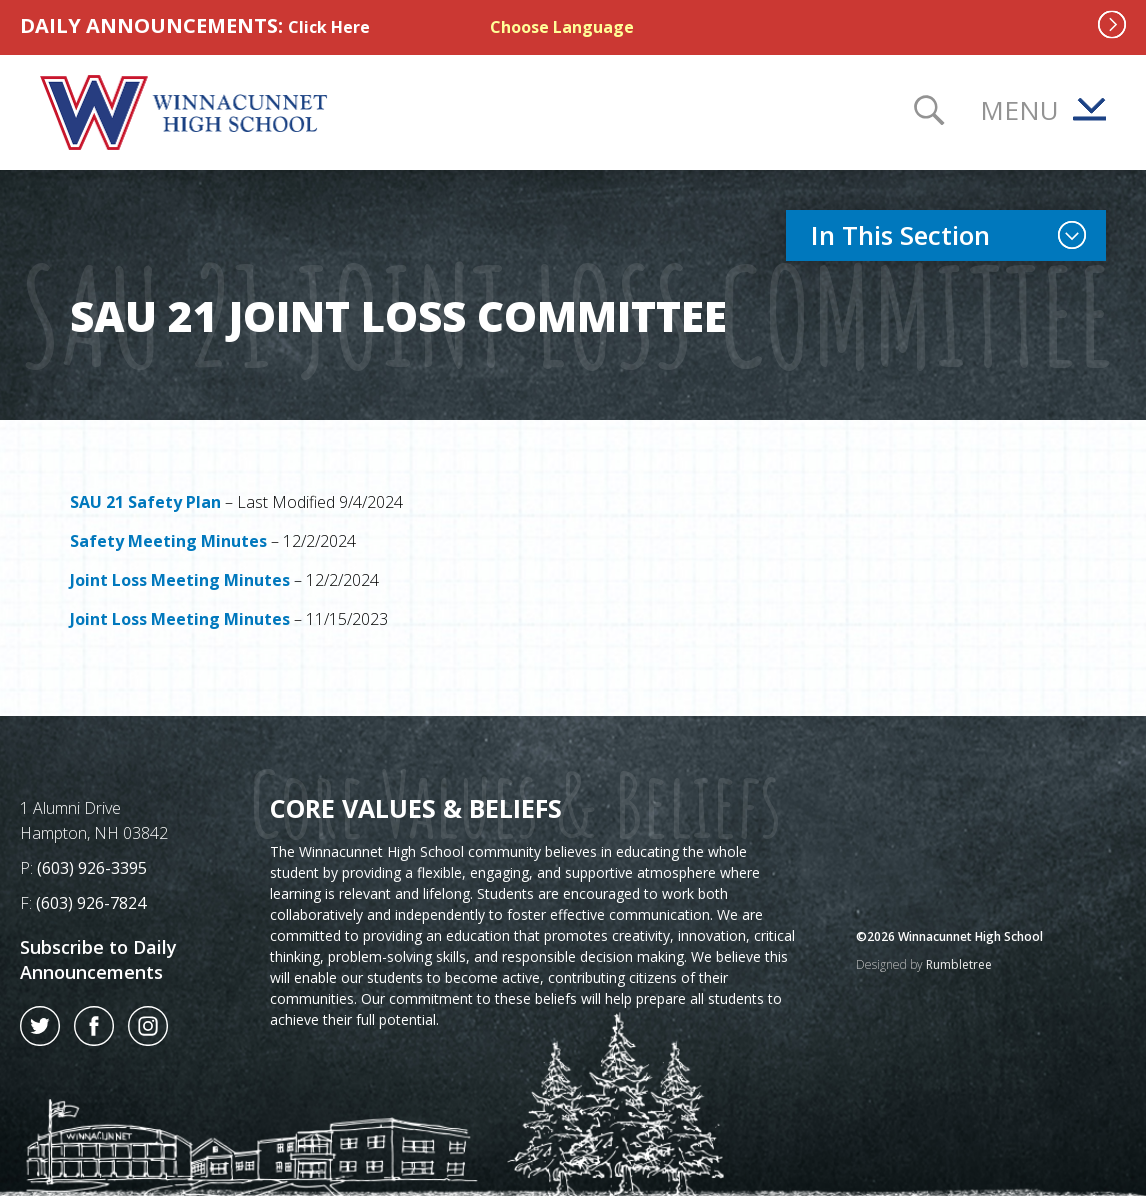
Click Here (329, 27)
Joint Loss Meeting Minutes (180, 580)
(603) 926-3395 (92, 868)
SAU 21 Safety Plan (145, 502)
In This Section (958, 234)
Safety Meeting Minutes (168, 541)
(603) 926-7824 (91, 903)
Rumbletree (959, 964)
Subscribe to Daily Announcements (98, 959)
